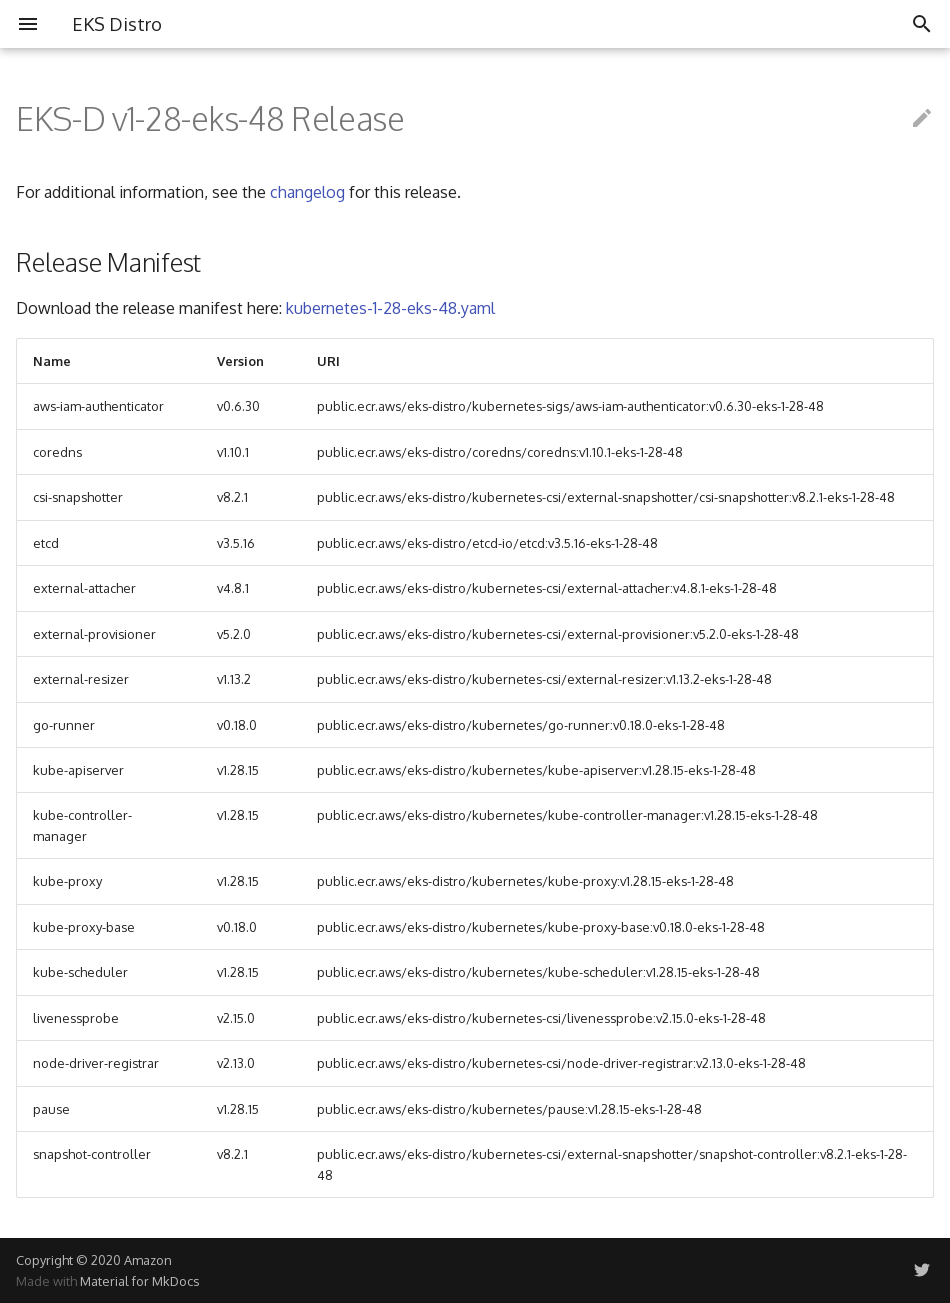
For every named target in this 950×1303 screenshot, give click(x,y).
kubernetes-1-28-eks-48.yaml (390, 308)
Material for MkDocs (139, 1281)
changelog (307, 192)
